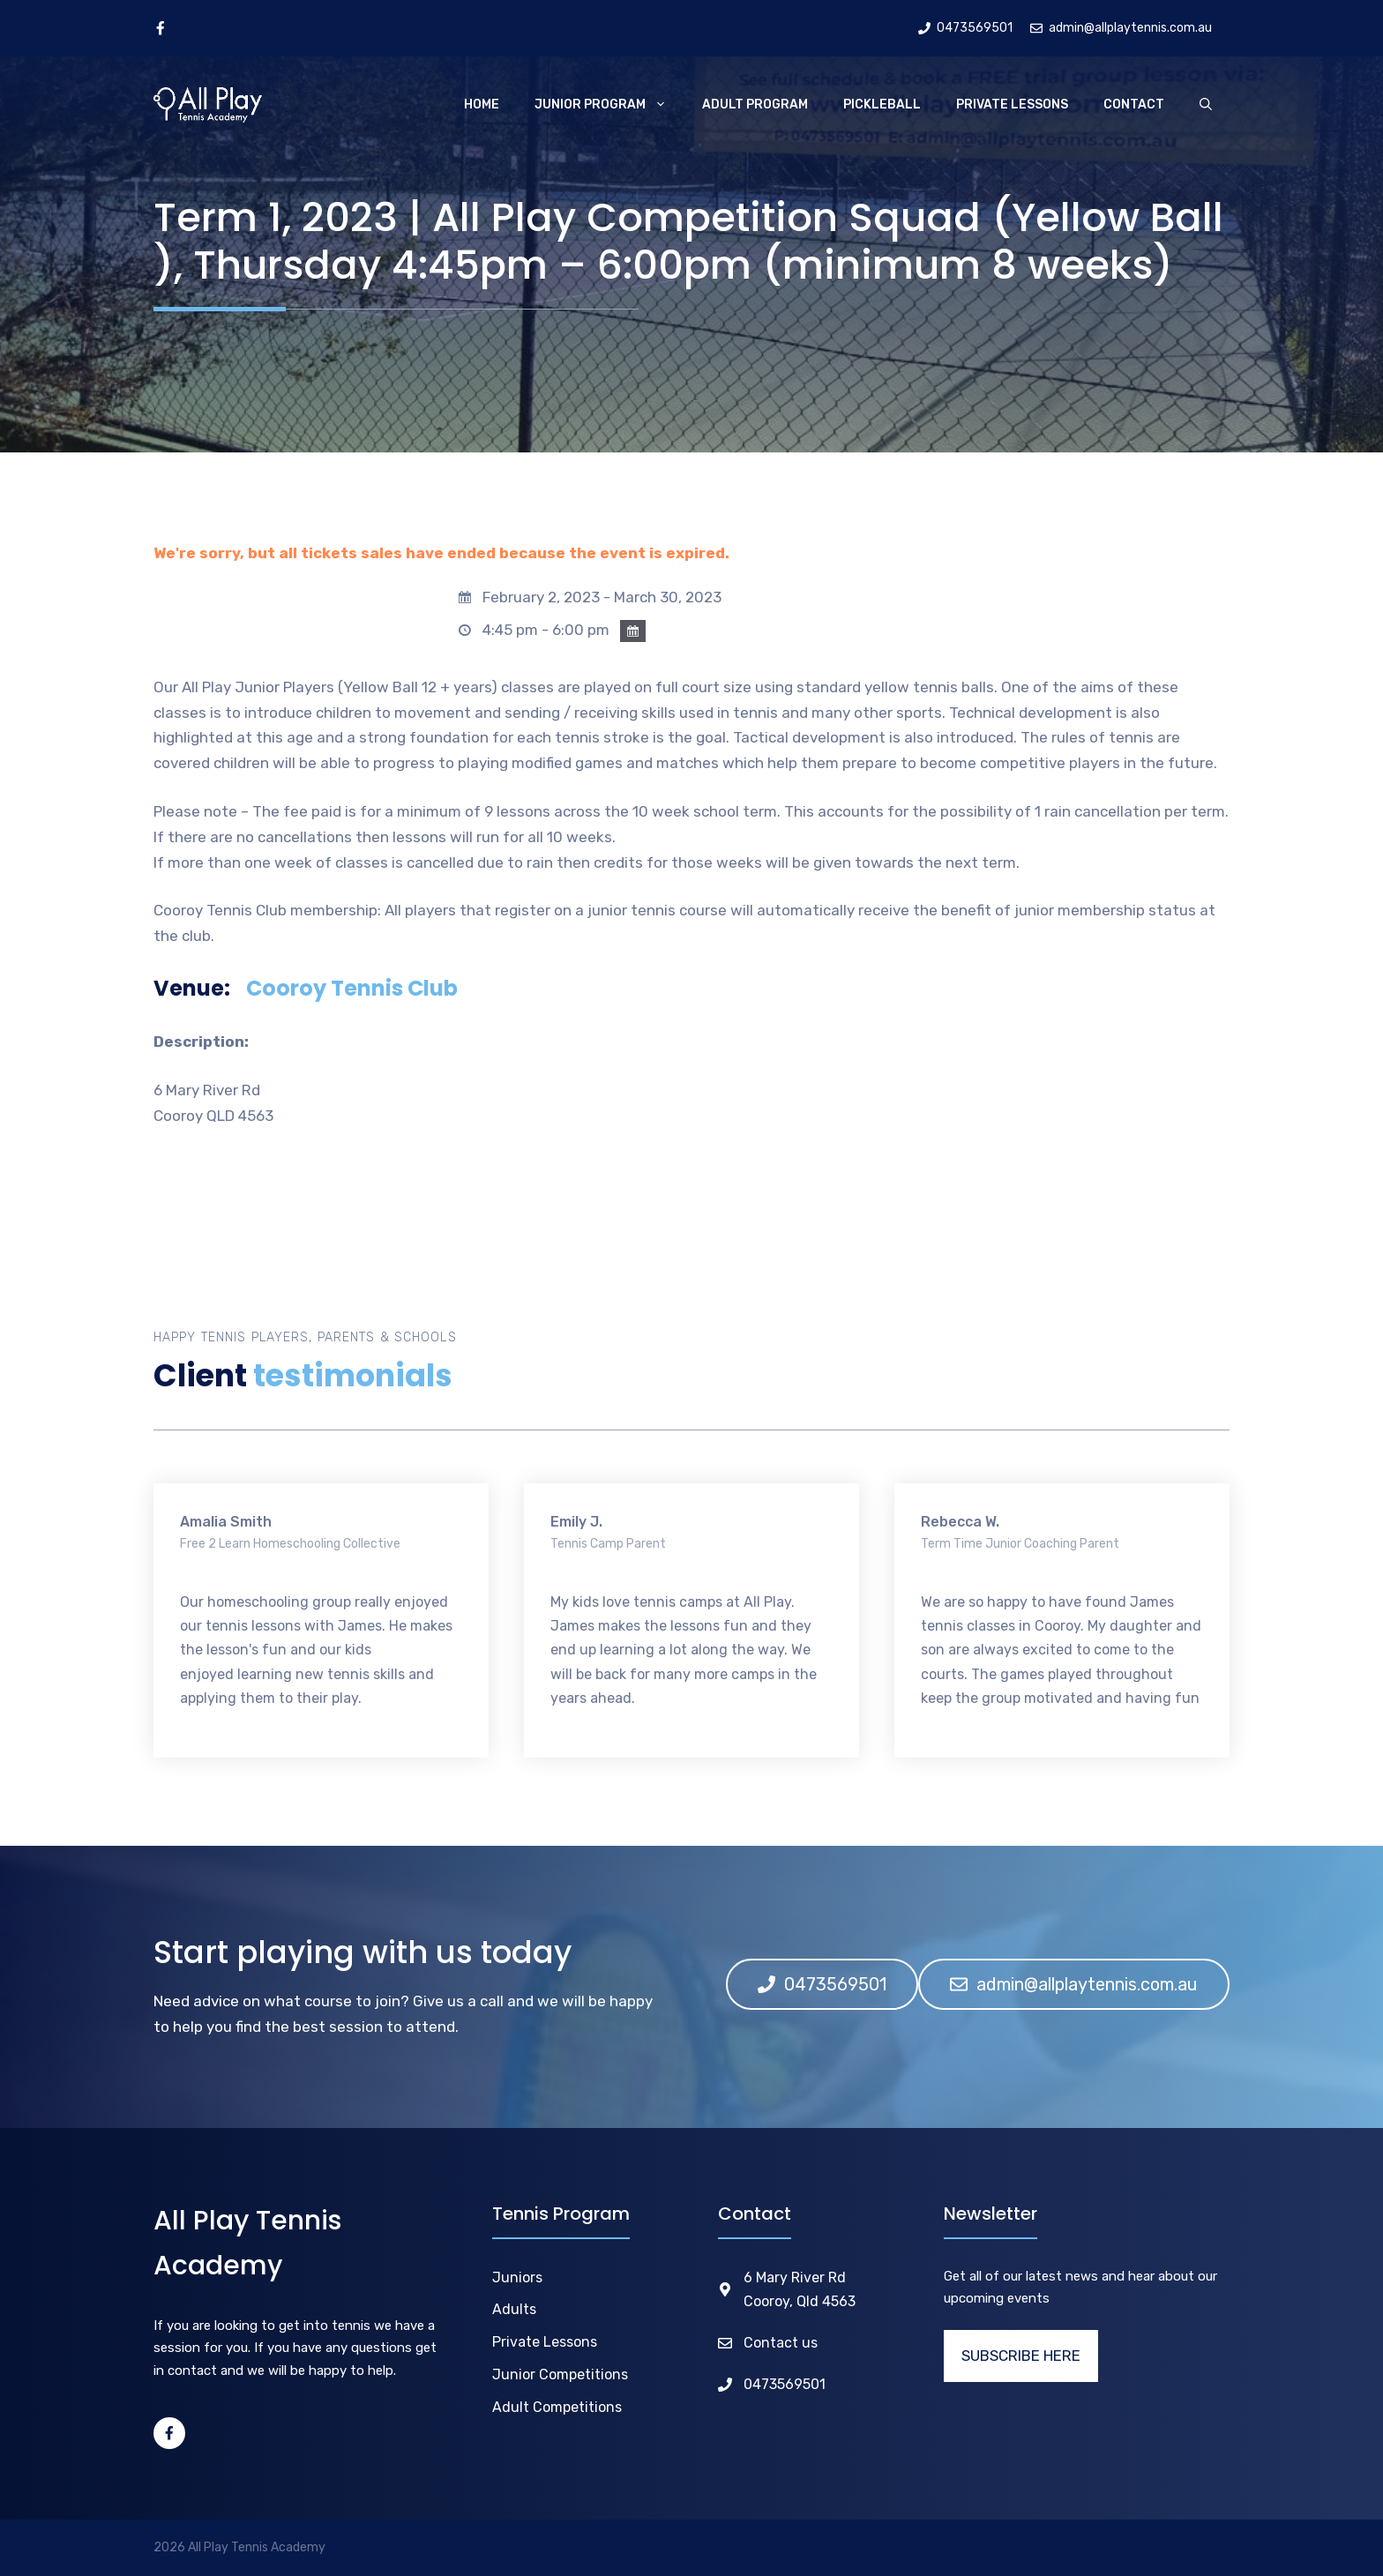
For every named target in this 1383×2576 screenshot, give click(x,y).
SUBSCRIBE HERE (1020, 2355)
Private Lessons (1012, 104)
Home (481, 104)
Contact (1133, 104)
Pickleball (882, 104)
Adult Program (755, 104)
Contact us (781, 2342)
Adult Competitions (557, 2407)
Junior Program (609, 104)
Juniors (517, 2277)
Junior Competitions (560, 2374)
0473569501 (785, 2384)
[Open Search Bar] (1206, 104)
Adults (514, 2309)
